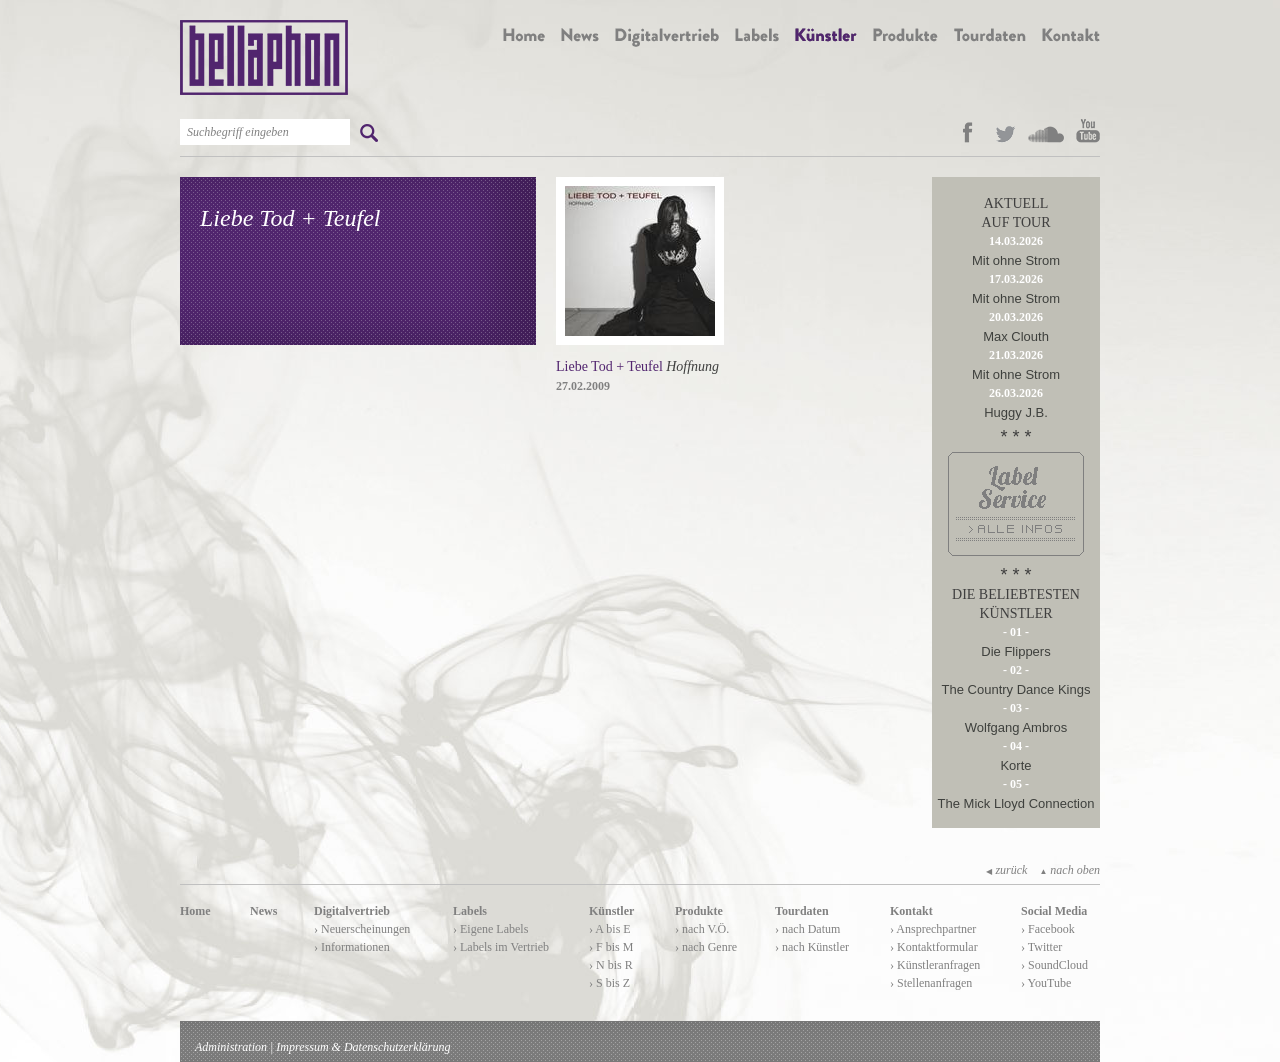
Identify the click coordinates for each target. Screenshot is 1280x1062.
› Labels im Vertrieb (501, 947)
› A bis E (610, 929)
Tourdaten (802, 911)
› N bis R (611, 965)
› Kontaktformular (934, 947)
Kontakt (911, 911)
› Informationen (352, 947)
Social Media (1054, 911)
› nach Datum (807, 929)
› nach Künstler (812, 947)
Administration (231, 1047)
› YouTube (1046, 983)
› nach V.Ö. (702, 929)
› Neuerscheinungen (362, 929)
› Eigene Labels (490, 929)
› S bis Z (609, 983)
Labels (470, 911)
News (263, 911)
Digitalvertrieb (352, 911)
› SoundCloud (1054, 965)
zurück (1006, 870)
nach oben (1069, 870)
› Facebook (1048, 929)
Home (195, 911)
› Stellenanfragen (931, 983)
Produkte (699, 911)
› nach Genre (706, 947)
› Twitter (1041, 947)
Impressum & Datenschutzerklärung (363, 1047)
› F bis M (611, 947)
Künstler (611, 911)
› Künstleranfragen (935, 965)
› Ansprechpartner (933, 929)
